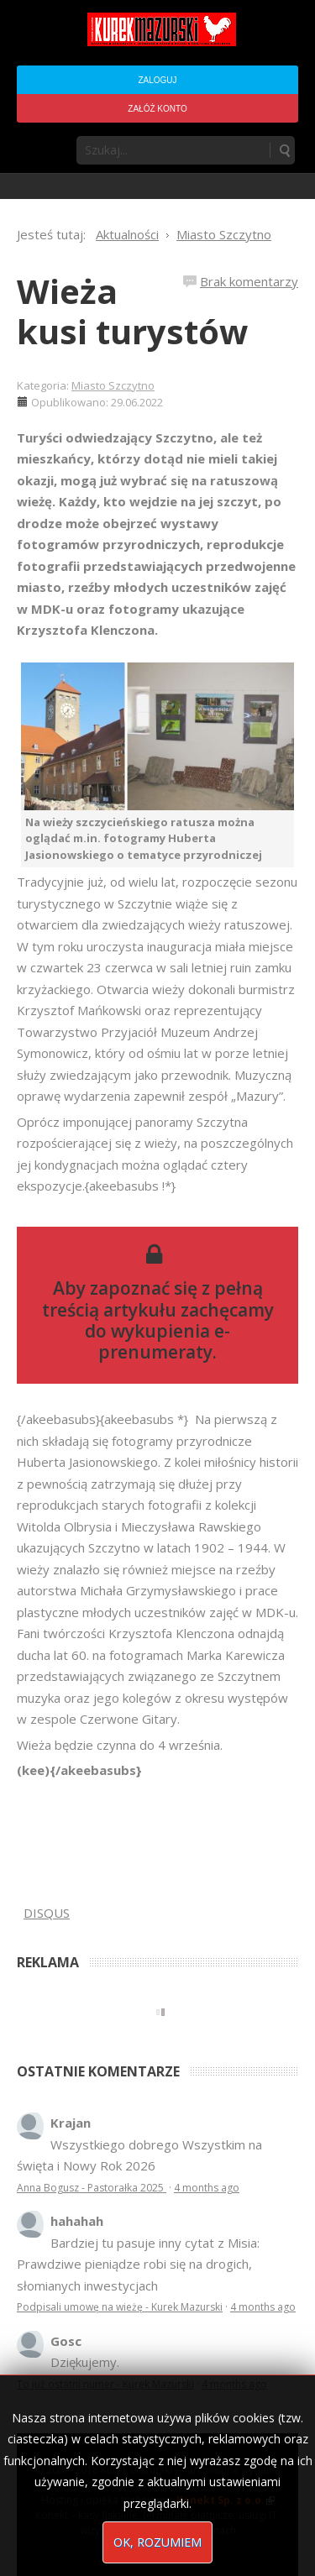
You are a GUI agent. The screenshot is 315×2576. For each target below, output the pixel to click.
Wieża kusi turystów (132, 311)
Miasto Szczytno (113, 385)
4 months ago (206, 2188)
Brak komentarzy (249, 281)
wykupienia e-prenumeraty (164, 1341)
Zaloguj (157, 80)
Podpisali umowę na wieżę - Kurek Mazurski (120, 2307)
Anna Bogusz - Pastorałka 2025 (91, 2188)
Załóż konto (157, 108)
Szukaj (284, 150)
